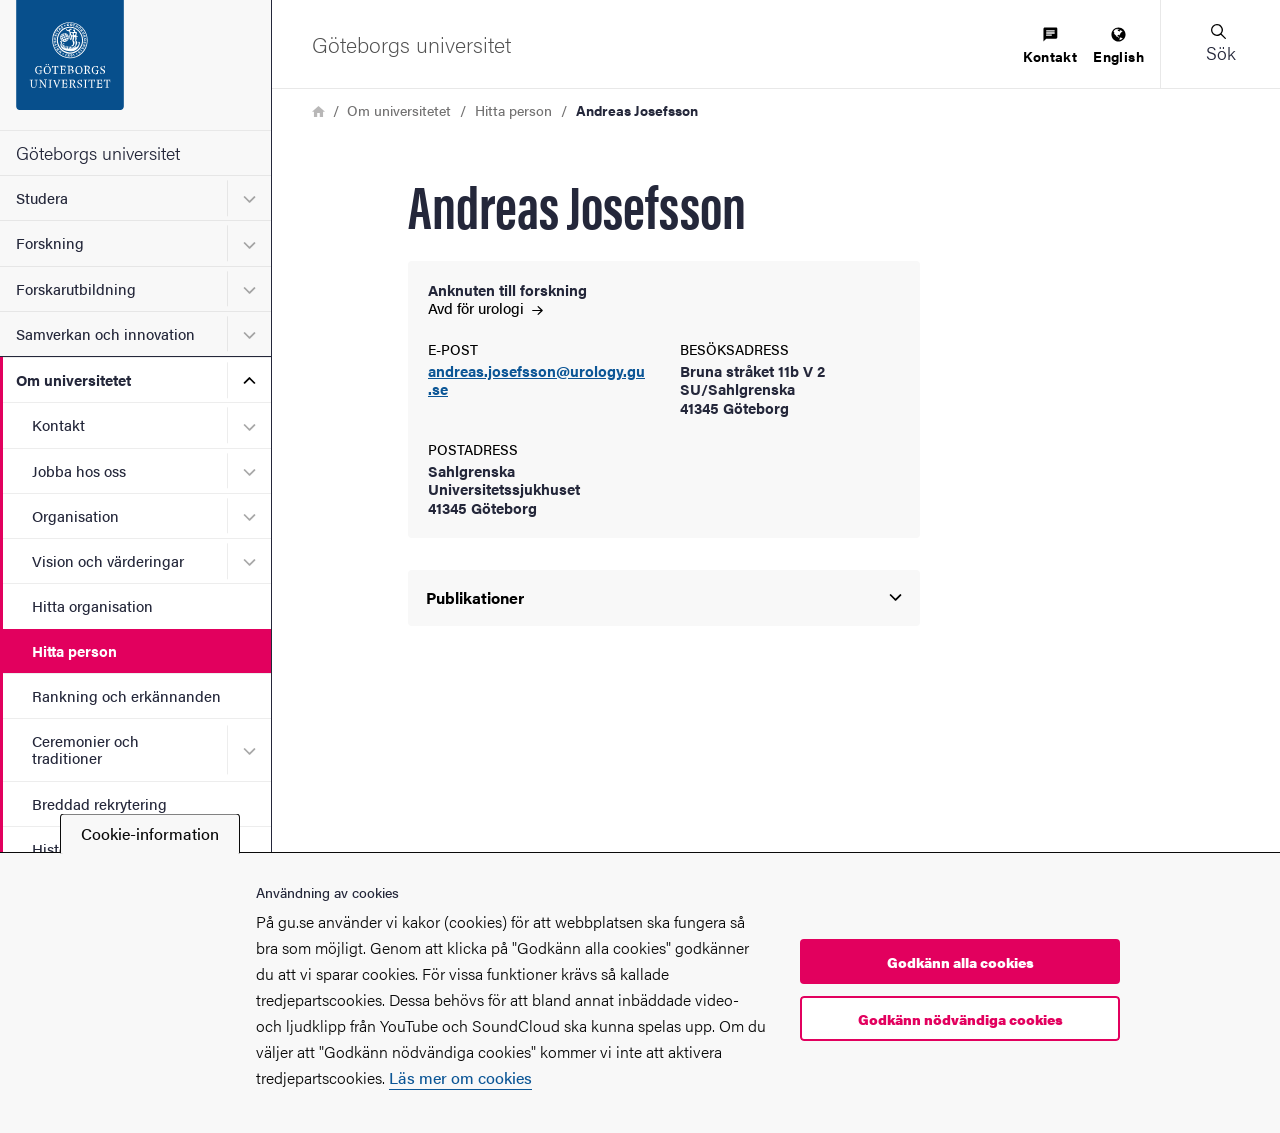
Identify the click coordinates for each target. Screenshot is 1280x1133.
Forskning (50, 242)
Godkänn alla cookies (960, 962)
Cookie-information (150, 833)
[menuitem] (1050, 46)
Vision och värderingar (108, 560)
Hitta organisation (92, 605)
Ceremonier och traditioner (85, 749)
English (1118, 46)
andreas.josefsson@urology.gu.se (536, 381)
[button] (1220, 44)
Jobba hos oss (79, 470)
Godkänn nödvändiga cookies (960, 1019)
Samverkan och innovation (105, 333)
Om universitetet (73, 379)
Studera (42, 197)
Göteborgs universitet (98, 152)
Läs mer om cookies (460, 1077)
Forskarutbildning (76, 288)
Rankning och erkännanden (126, 695)
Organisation (75, 515)
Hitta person (74, 650)
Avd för (485, 307)
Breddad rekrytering (99, 803)
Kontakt (58, 424)
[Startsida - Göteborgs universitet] (135, 65)
